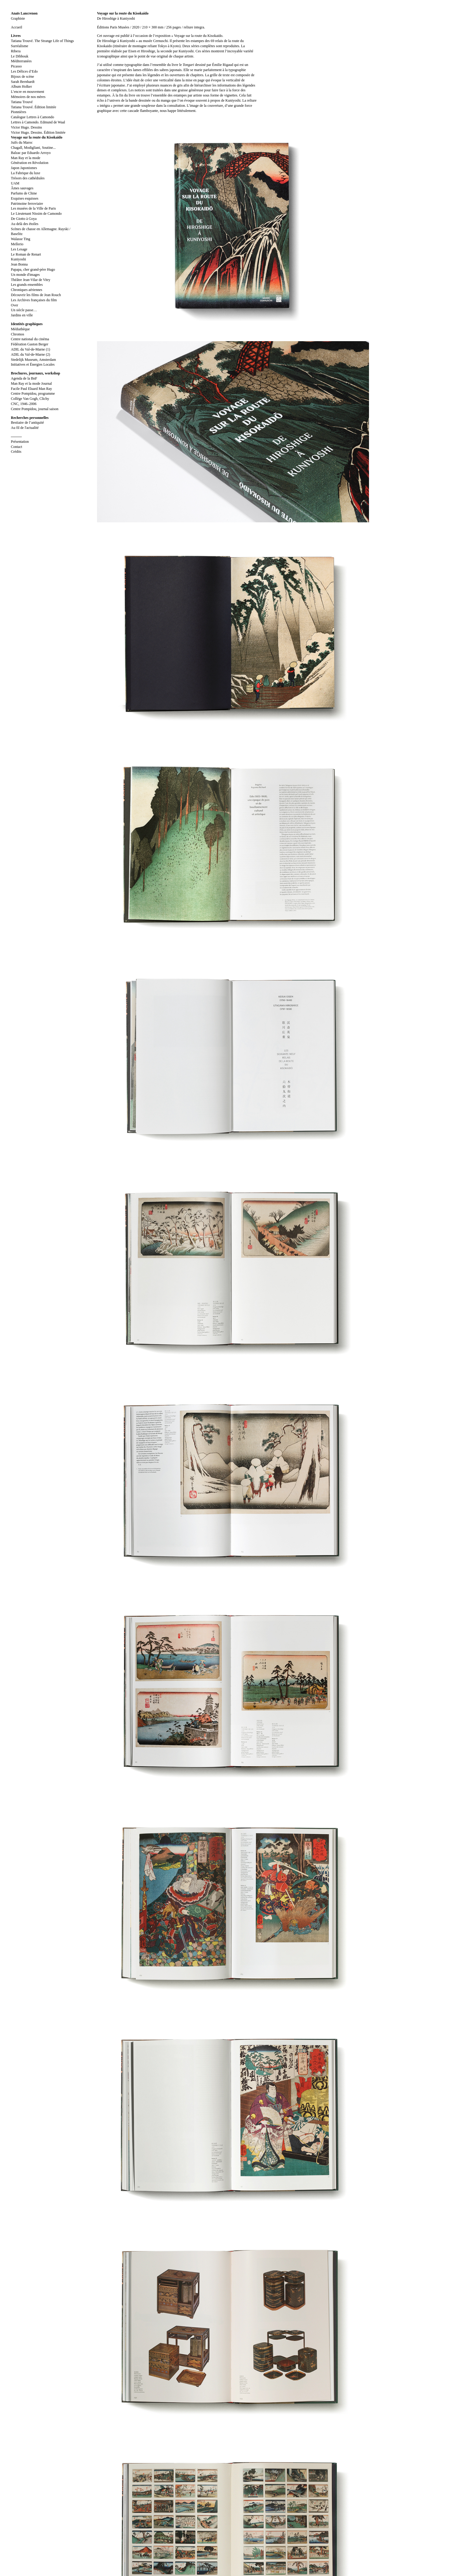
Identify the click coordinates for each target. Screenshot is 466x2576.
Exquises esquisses (24, 198)
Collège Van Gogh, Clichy (30, 399)
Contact (16, 447)
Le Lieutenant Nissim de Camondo (36, 213)
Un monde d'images (25, 275)
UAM (15, 183)
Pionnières (18, 112)
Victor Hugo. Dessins (26, 127)
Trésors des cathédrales (28, 178)
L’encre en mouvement (27, 92)
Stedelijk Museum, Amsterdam (33, 360)
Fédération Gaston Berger (29, 344)
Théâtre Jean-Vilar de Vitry (30, 280)
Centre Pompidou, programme (33, 393)
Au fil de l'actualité (25, 428)
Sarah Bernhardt (22, 82)
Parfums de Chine (24, 193)
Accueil (16, 27)
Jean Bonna (19, 264)
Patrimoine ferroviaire (27, 203)
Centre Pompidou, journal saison (34, 409)
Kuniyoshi (18, 259)
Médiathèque (20, 329)
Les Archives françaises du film (34, 300)
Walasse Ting (20, 239)
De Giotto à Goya (24, 219)
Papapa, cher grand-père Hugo (33, 269)
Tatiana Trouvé (22, 102)
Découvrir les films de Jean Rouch (36, 295)
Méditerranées (21, 61)
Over (14, 305)
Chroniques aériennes (26, 290)
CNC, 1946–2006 (24, 404)
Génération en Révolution (29, 163)
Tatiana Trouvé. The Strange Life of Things (42, 41)
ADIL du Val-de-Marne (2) (30, 354)
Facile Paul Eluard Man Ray (31, 389)
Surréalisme (19, 46)
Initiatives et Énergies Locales (33, 364)
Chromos (17, 334)
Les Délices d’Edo (24, 71)
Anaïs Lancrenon (24, 13)
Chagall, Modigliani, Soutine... (33, 147)
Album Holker (21, 86)
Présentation (20, 441)
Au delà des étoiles (24, 224)
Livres (16, 36)
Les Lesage (19, 249)
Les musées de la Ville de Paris (33, 208)
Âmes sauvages (22, 188)
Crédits (16, 451)
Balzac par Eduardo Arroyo (31, 153)
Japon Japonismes (24, 168)
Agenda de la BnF (24, 378)
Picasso (16, 66)
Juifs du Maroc (22, 142)
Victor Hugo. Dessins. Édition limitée (38, 132)
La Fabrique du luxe (25, 173)
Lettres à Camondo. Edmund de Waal (38, 122)
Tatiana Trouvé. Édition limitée (33, 107)
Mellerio (17, 244)
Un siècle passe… (24, 310)
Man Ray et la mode (25, 158)
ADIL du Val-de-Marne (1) (30, 349)
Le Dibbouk (19, 56)
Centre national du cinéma (30, 339)
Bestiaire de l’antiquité (27, 422)
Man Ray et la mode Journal (31, 383)
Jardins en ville (22, 315)
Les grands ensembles (27, 284)
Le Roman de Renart (26, 254)
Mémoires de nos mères (28, 97)
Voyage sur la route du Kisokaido (36, 137)
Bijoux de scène (22, 76)
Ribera (16, 51)
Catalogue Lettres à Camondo (32, 117)
